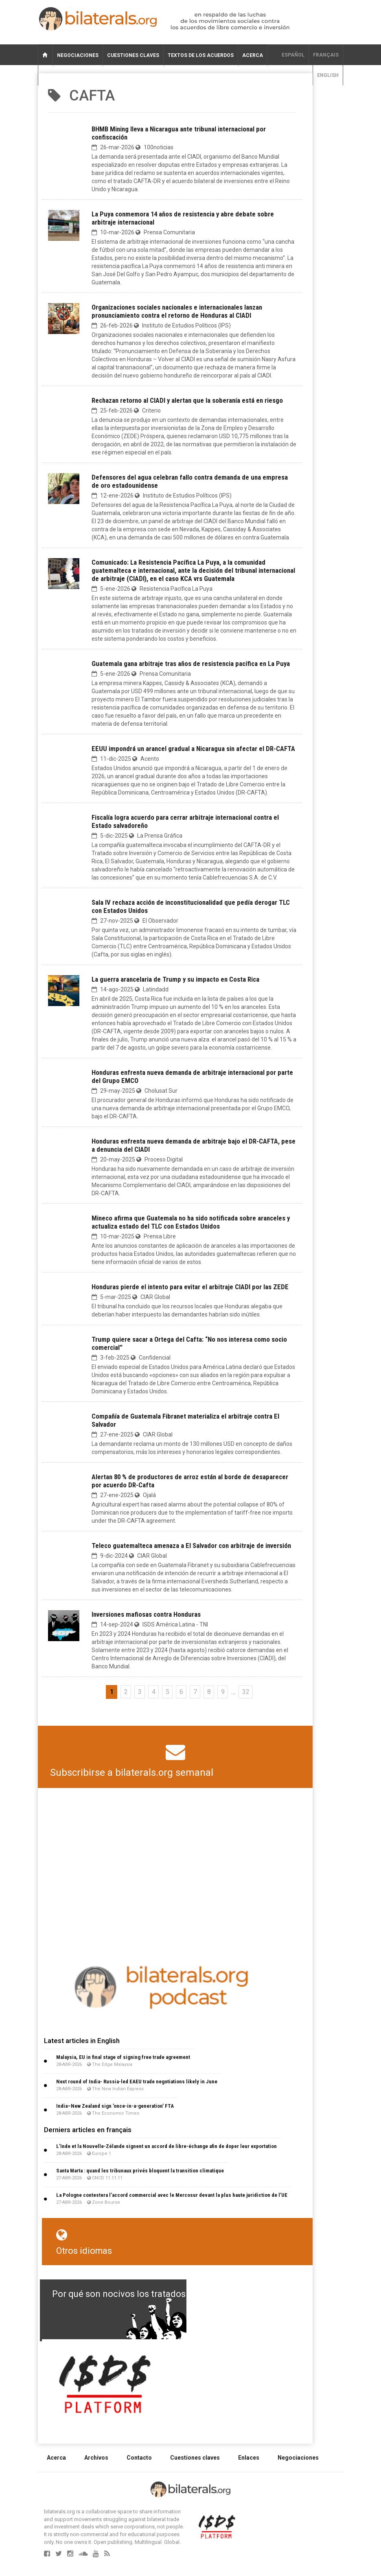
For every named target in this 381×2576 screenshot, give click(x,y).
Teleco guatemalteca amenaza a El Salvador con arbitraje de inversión (191, 1545)
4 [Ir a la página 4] (153, 1692)
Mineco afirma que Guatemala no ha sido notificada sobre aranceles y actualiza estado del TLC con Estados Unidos (191, 1222)
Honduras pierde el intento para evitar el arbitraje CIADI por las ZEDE (190, 1287)
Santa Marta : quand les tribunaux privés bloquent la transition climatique (140, 2171)
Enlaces (248, 2457)
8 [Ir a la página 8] (209, 1692)
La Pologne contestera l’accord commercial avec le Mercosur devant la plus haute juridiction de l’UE (171, 2195)
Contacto (139, 2457)
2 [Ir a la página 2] (126, 1692)
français (326, 55)
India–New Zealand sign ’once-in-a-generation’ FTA (115, 2106)
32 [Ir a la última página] (246, 1692)
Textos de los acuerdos (201, 55)
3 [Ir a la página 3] (140, 1692)
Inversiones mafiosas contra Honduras (146, 1614)
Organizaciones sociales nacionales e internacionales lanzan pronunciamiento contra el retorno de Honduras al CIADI (177, 311)
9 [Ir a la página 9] (223, 1692)
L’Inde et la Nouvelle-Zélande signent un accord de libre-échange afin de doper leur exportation (166, 2146)
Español (293, 55)
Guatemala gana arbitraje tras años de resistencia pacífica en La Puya (191, 663)
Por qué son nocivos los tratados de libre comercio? (157, 2294)
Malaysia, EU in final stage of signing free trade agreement (123, 2057)
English (328, 75)
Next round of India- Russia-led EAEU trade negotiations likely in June (136, 2081)
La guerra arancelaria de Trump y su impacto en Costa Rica (175, 979)
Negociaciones (78, 55)
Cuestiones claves (133, 55)
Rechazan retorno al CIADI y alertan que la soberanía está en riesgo (187, 400)
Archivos (96, 2457)
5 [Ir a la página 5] (167, 1692)
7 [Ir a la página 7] (195, 1692)
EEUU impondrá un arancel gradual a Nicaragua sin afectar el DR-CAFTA (193, 748)
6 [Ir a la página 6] (181, 1692)
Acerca (252, 55)
